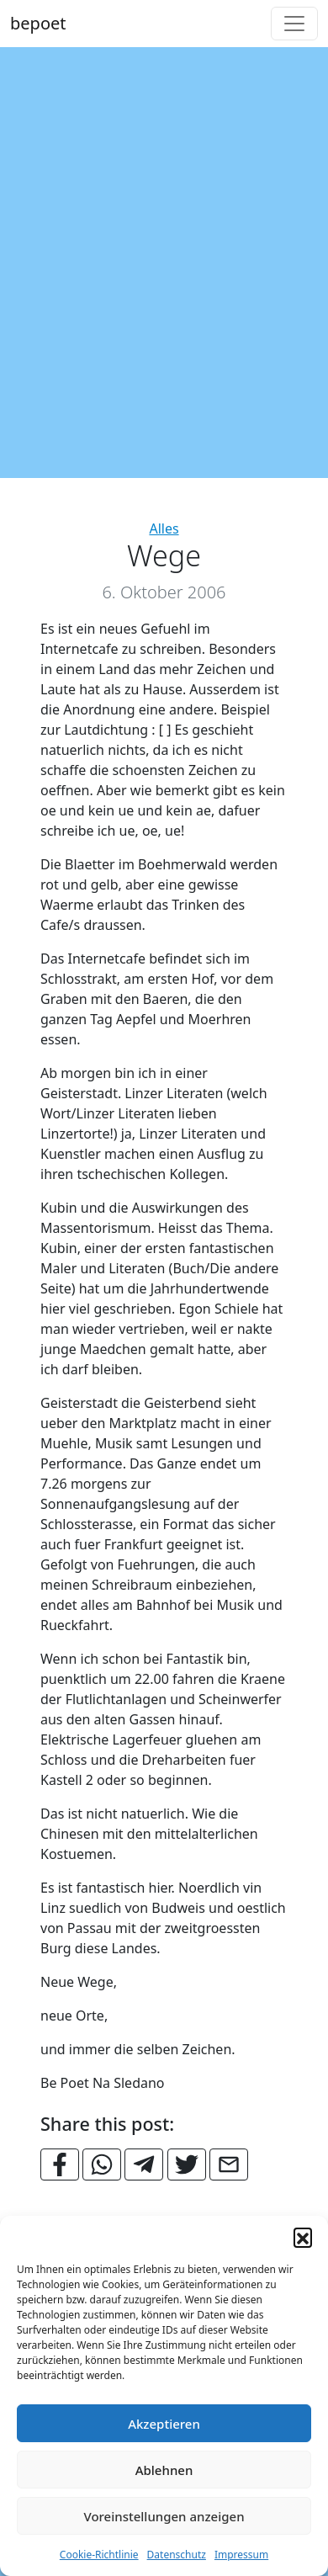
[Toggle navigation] (294, 23)
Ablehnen (164, 2470)
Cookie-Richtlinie (99, 2554)
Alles (163, 528)
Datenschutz (176, 2554)
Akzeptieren (164, 2423)
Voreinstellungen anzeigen (163, 2516)
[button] (302, 2236)
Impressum (241, 2554)
